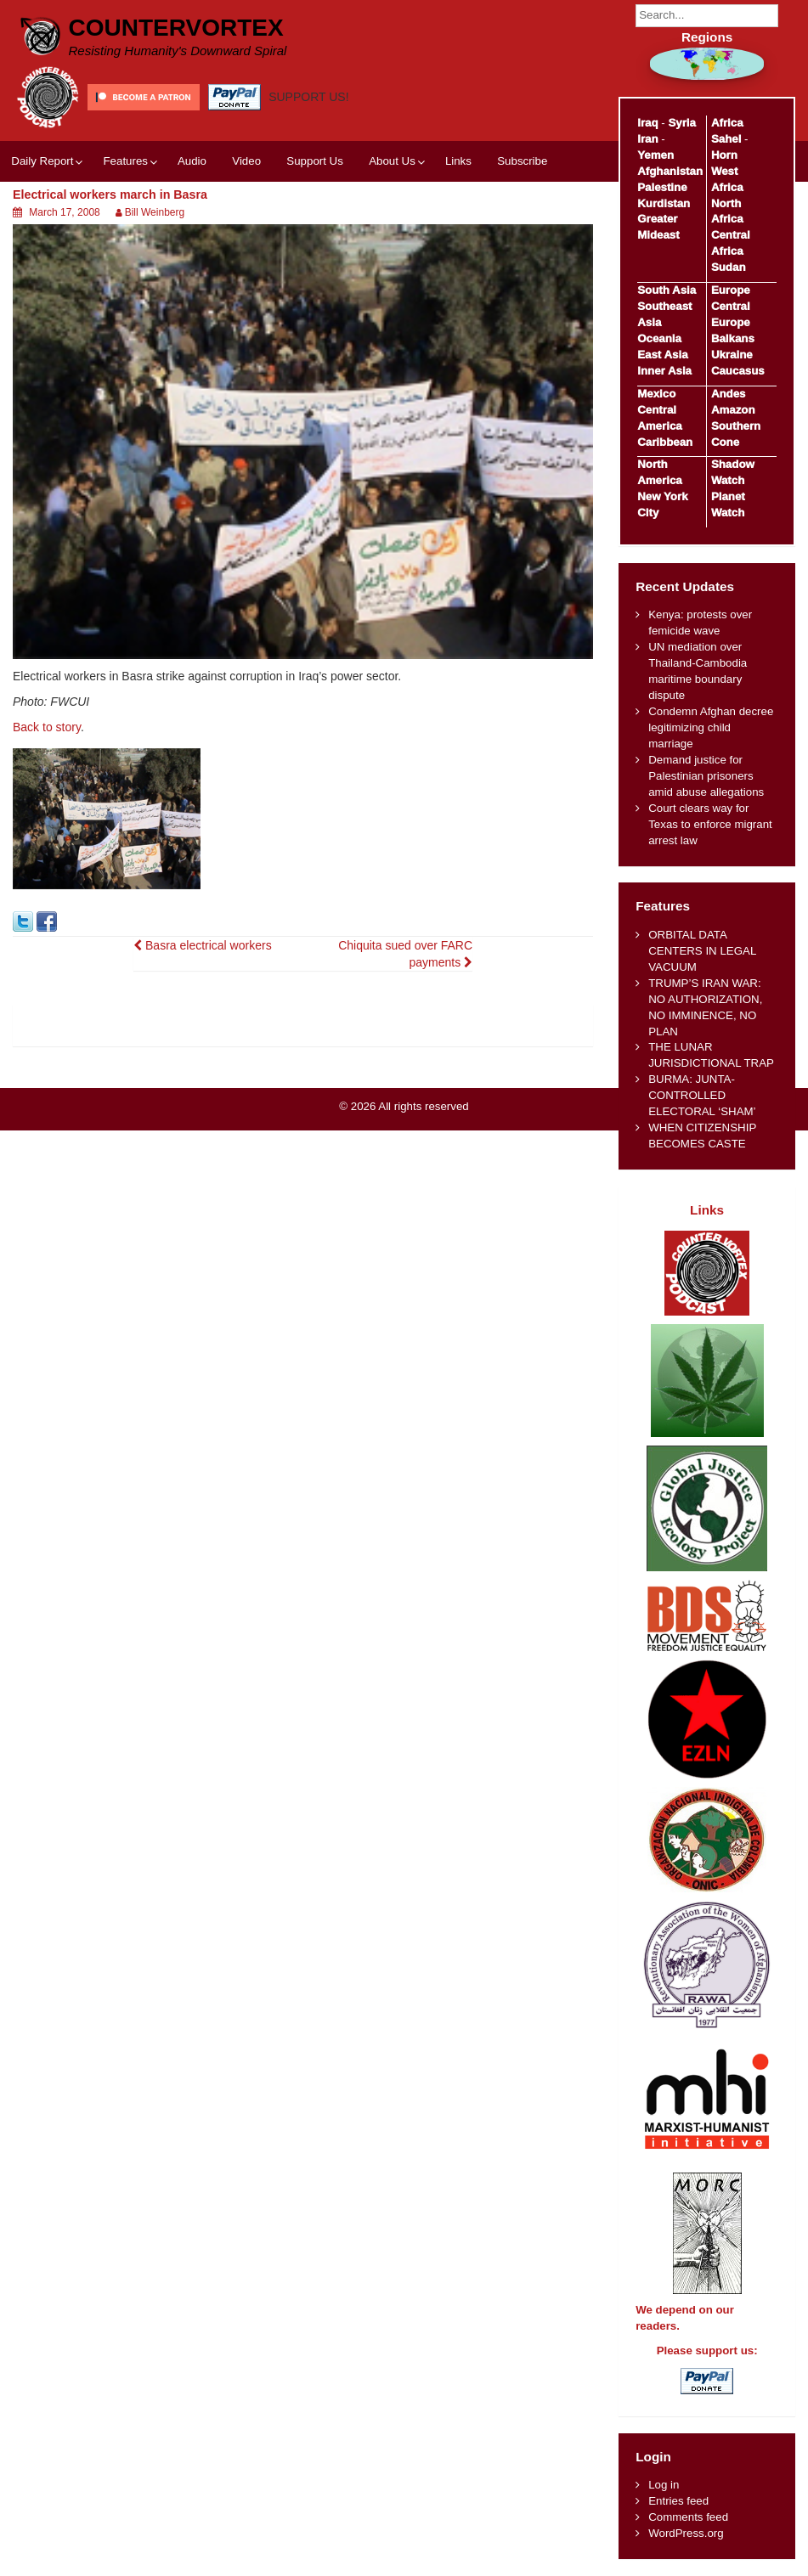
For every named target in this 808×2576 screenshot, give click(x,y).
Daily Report (42, 161)
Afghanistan (670, 171)
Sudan (728, 267)
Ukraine (732, 354)
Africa (727, 122)
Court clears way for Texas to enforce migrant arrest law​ (710, 824)
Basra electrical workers (202, 945)
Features (125, 161)
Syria (682, 122)
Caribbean (664, 442)
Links (458, 161)
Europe (730, 290)
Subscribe (522, 161)
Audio (192, 161)
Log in (663, 2484)
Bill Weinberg (154, 212)
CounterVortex (176, 27)
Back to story (47, 727)
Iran (647, 138)
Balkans (732, 338)
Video (246, 161)
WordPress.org (685, 2533)
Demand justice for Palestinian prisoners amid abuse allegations (706, 775)
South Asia (666, 290)
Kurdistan (663, 203)
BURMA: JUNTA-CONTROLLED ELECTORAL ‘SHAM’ (701, 1095)
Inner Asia (664, 370)
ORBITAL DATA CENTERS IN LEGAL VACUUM (702, 950)
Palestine (662, 187)
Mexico (656, 393)
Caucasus (738, 370)
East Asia (662, 354)
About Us (392, 161)
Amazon (733, 409)
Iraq (647, 122)
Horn (724, 155)
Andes (728, 393)
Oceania (659, 338)
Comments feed (688, 2517)
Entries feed (678, 2500)
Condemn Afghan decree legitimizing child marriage (710, 727)
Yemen (655, 155)
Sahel (726, 138)
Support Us (314, 161)
